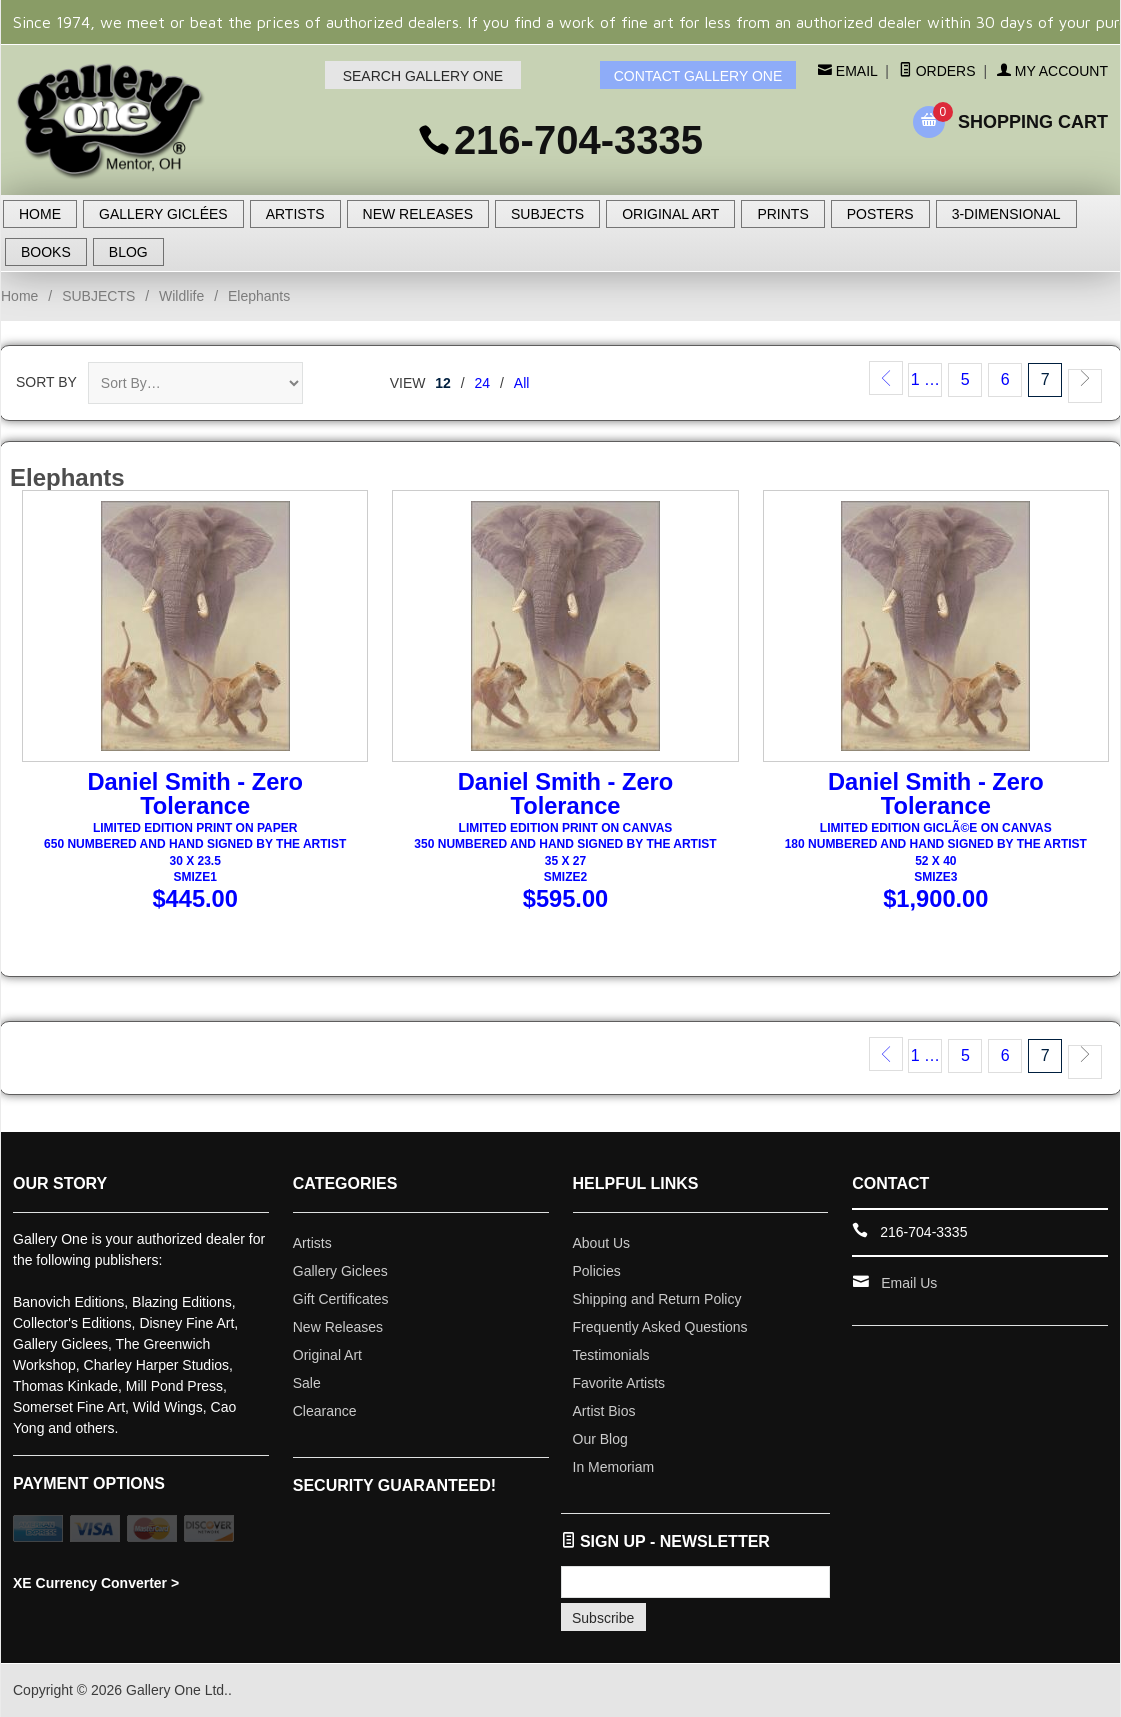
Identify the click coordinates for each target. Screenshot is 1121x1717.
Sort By (46, 382)
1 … (925, 379)
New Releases (338, 1327)
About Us (602, 1243)
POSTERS (880, 214)
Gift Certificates (341, 1299)
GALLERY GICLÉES (163, 214)
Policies (597, 1271)
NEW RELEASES (418, 214)
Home (19, 296)
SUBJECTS (547, 214)
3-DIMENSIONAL (1006, 214)
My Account (1052, 71)
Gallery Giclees (340, 1271)
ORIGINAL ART (670, 214)
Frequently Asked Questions (660, 1327)
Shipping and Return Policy (657, 1299)
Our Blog (600, 1439)
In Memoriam (614, 1467)
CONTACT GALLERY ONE (698, 76)
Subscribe (603, 1618)
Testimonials (611, 1355)
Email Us (909, 1283)
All (522, 383)
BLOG (128, 252)
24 (483, 383)
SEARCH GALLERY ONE (423, 76)
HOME (40, 214)
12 (443, 383)
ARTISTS (295, 214)
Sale (307, 1383)
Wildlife (181, 296)
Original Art (327, 1355)
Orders (937, 71)
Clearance (325, 1411)
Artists (312, 1243)
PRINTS (782, 214)
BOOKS (46, 252)
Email (854, 71)
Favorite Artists (619, 1383)
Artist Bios (604, 1411)
